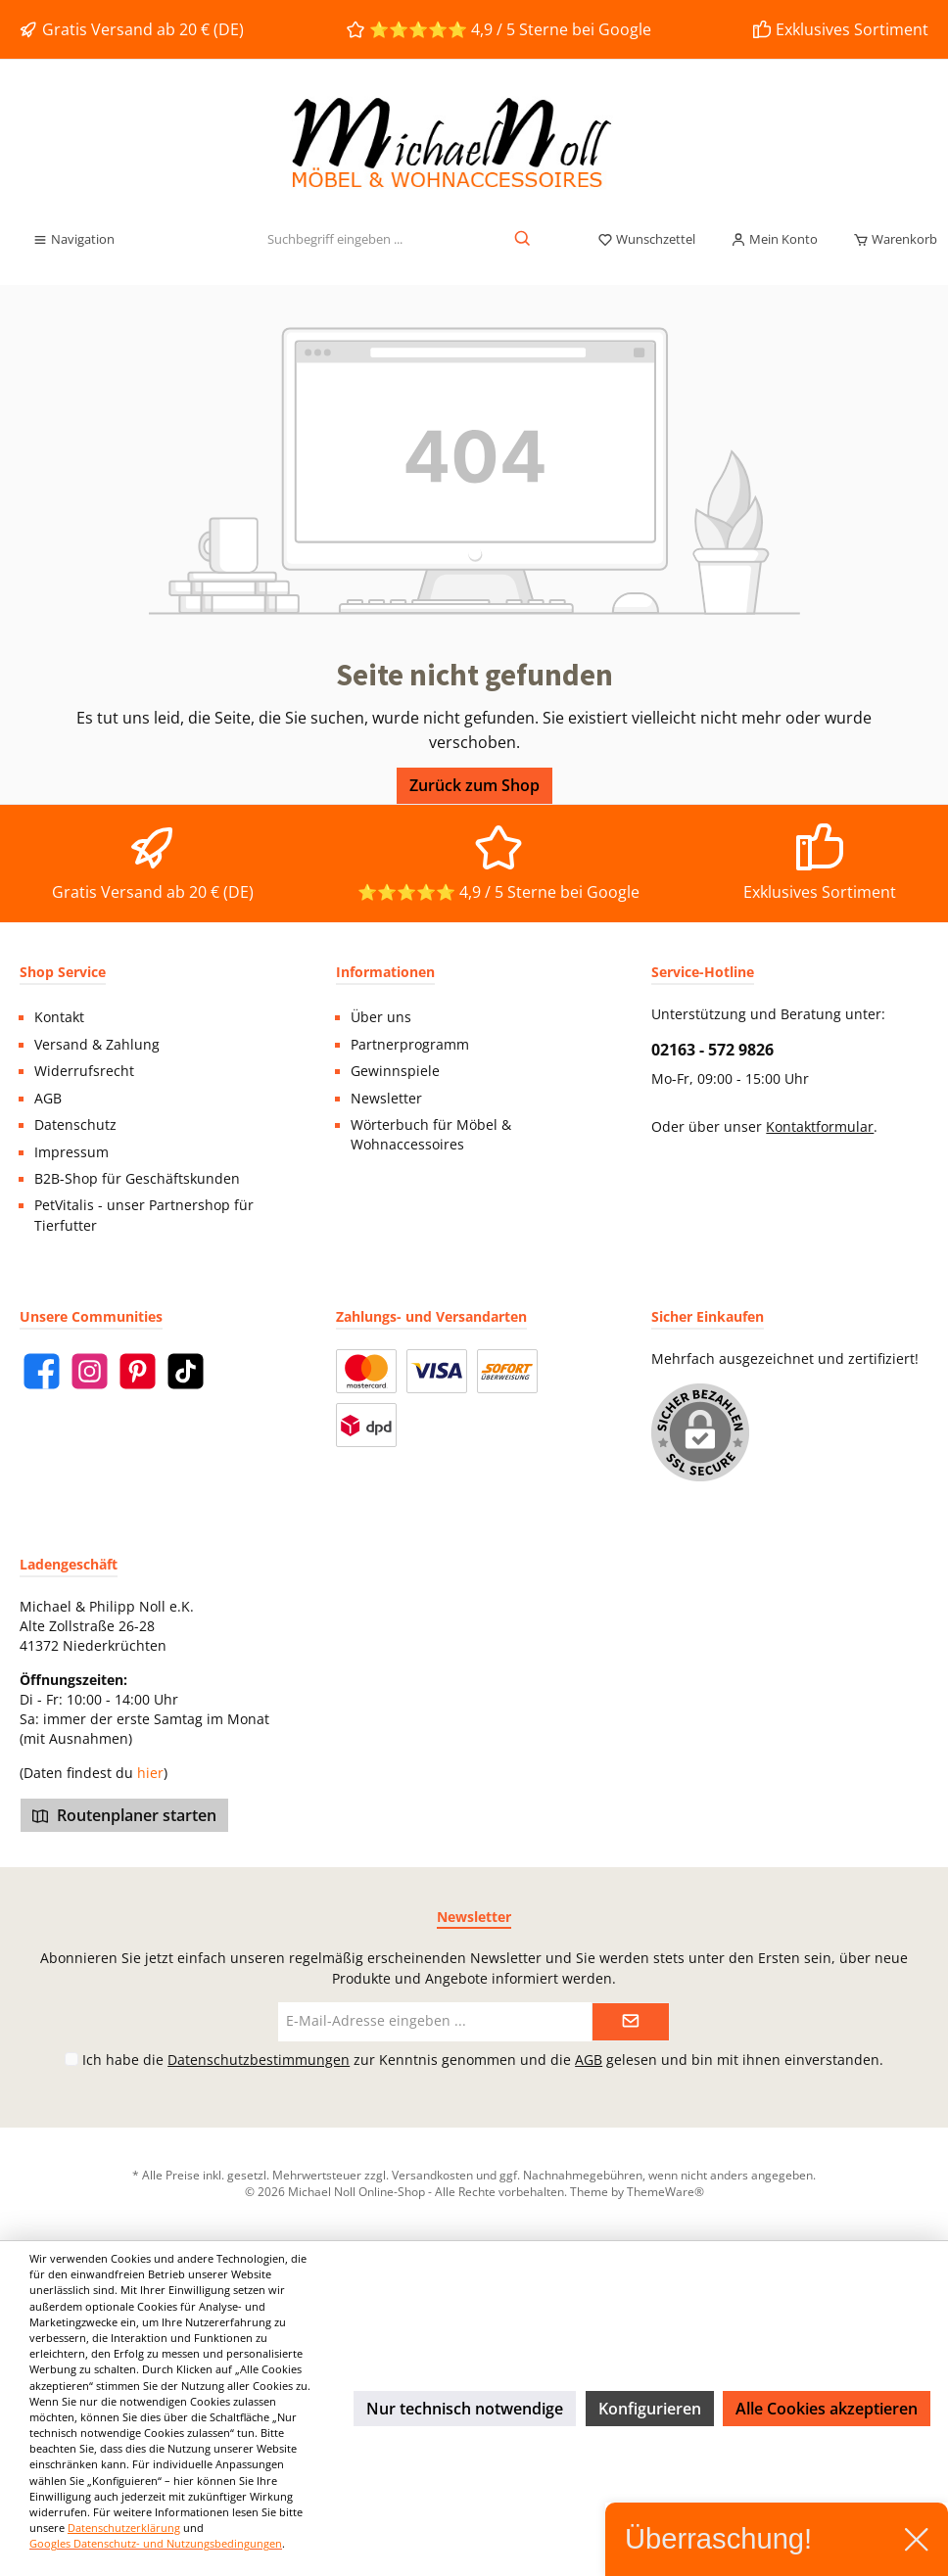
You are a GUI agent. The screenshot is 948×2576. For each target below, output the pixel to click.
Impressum (71, 1152)
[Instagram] (90, 1371)
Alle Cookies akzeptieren (826, 2408)
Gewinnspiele (395, 1071)
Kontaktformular (820, 1127)
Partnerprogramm (410, 1045)
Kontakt (59, 1017)
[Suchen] (523, 239)
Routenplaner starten (124, 1815)
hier (150, 1773)
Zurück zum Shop (474, 785)
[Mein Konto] (774, 239)
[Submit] (631, 2021)
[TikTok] (186, 1371)
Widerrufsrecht (84, 1071)
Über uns (381, 1017)
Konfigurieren (649, 2408)
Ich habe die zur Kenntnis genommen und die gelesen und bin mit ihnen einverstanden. (482, 2059)
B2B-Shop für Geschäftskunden (137, 1179)
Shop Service (63, 971)
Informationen (385, 971)
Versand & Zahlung (97, 1045)
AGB (48, 1098)
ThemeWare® (665, 2191)
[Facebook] (42, 1371)
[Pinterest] (138, 1371)
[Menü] (73, 239)
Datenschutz (75, 1125)
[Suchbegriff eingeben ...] (334, 239)
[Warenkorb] (889, 239)
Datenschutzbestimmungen (258, 2059)
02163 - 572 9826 (712, 1049)
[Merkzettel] (646, 239)
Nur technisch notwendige (464, 2408)
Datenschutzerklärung (124, 2527)
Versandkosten (432, 2174)
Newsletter (386, 1098)
